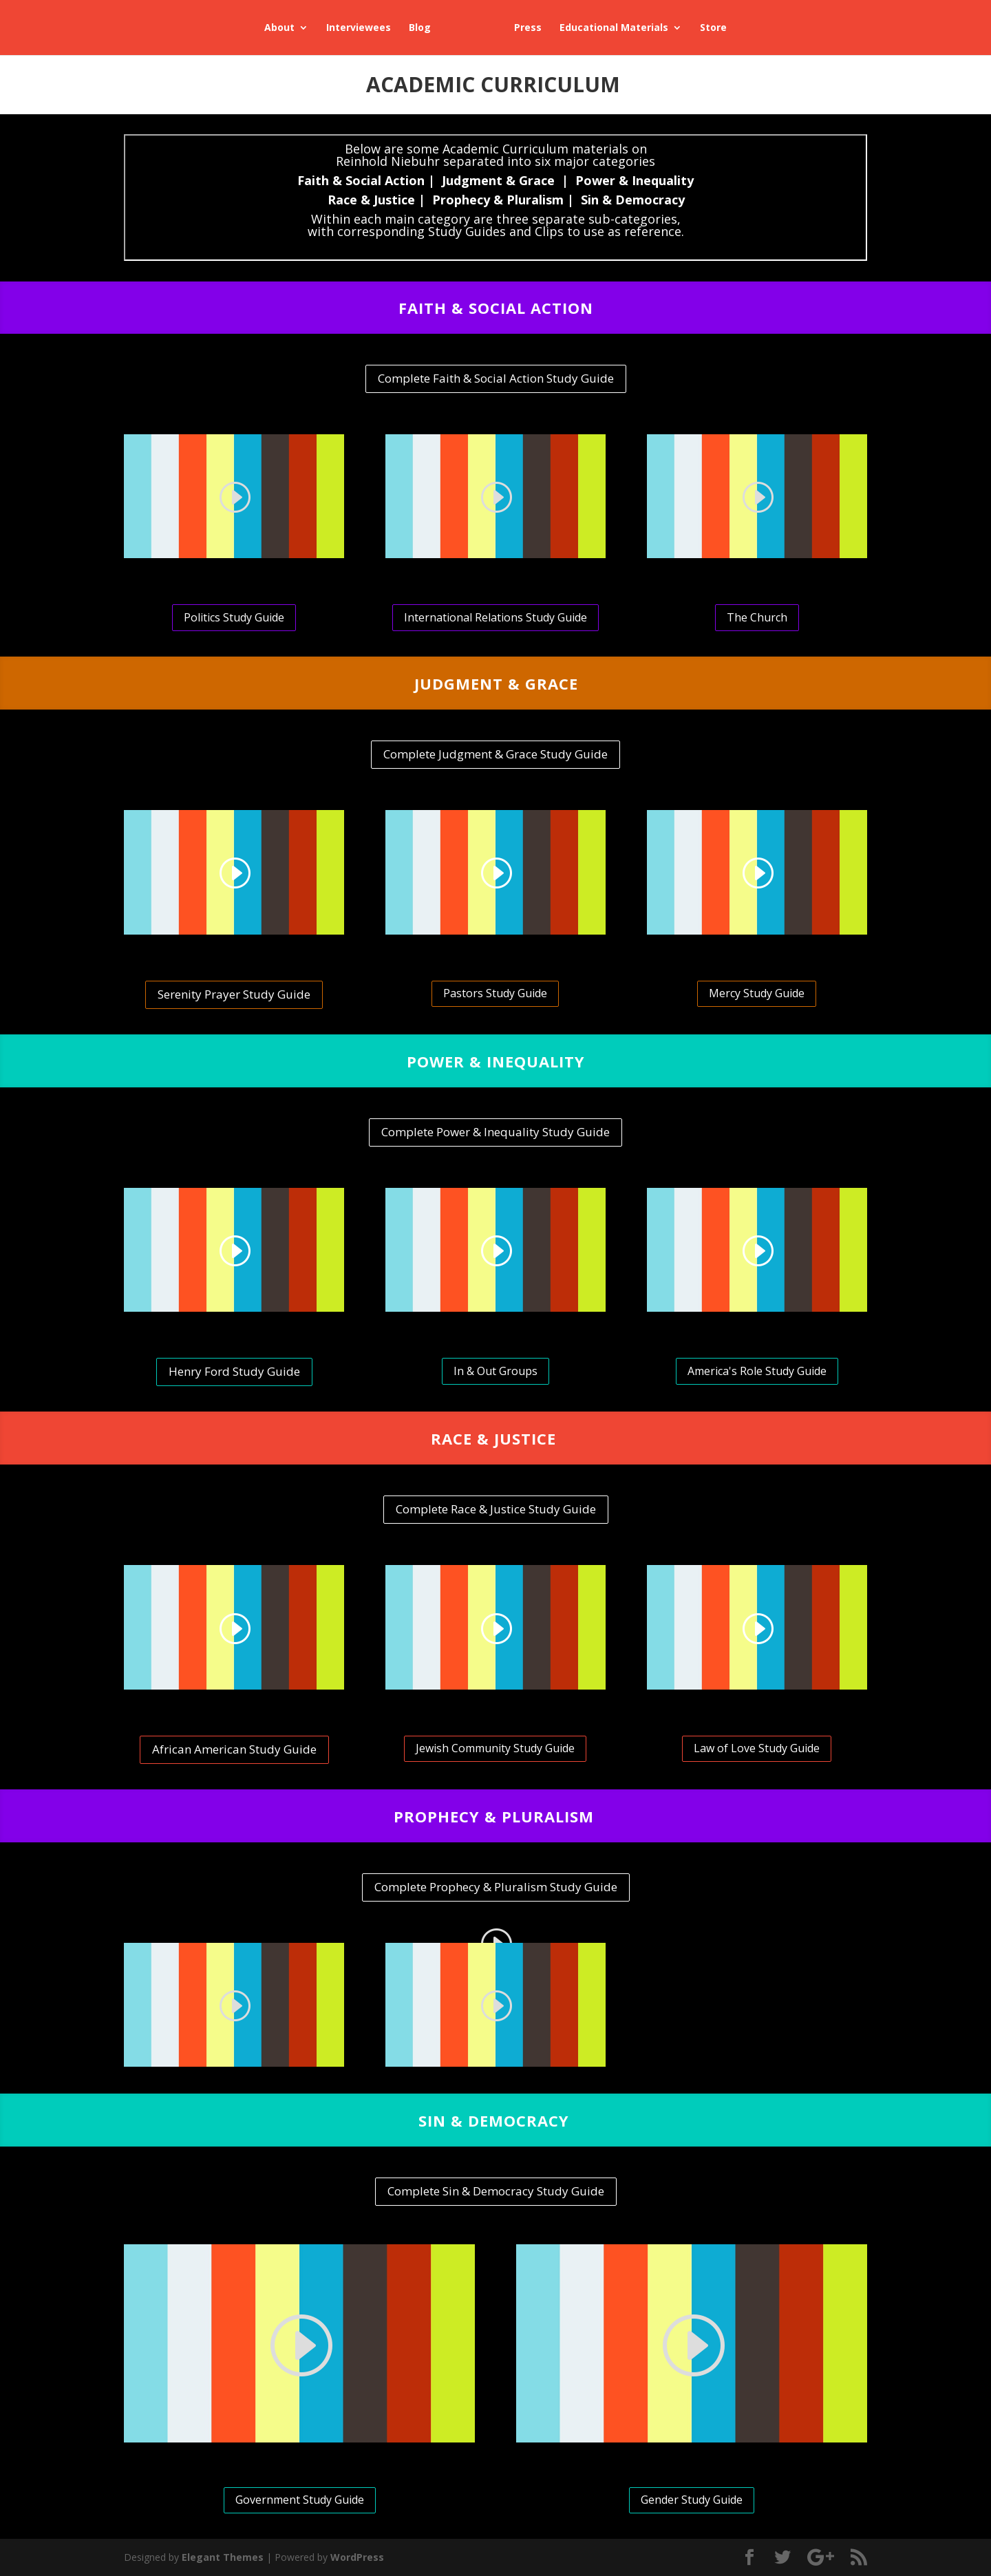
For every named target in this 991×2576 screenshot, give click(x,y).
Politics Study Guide (234, 617)
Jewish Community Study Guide (495, 1748)
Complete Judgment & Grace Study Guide (495, 754)
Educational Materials (614, 28)
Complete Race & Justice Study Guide (496, 1509)
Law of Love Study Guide (757, 1748)
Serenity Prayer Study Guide (234, 994)
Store (713, 28)
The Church (757, 617)
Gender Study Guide (692, 2499)
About (279, 28)
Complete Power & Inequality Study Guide (495, 1132)
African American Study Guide (234, 1749)
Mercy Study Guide (756, 993)
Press (528, 28)
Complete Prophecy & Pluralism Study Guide (495, 1887)
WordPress (357, 2557)
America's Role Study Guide (757, 1371)
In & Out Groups (495, 1371)
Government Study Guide (299, 2499)
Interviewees (358, 28)
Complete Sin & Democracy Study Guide (495, 2191)
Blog (420, 28)
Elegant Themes (223, 2557)
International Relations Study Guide (495, 617)
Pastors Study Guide (495, 993)
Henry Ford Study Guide (234, 1371)
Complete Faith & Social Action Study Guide (496, 378)
